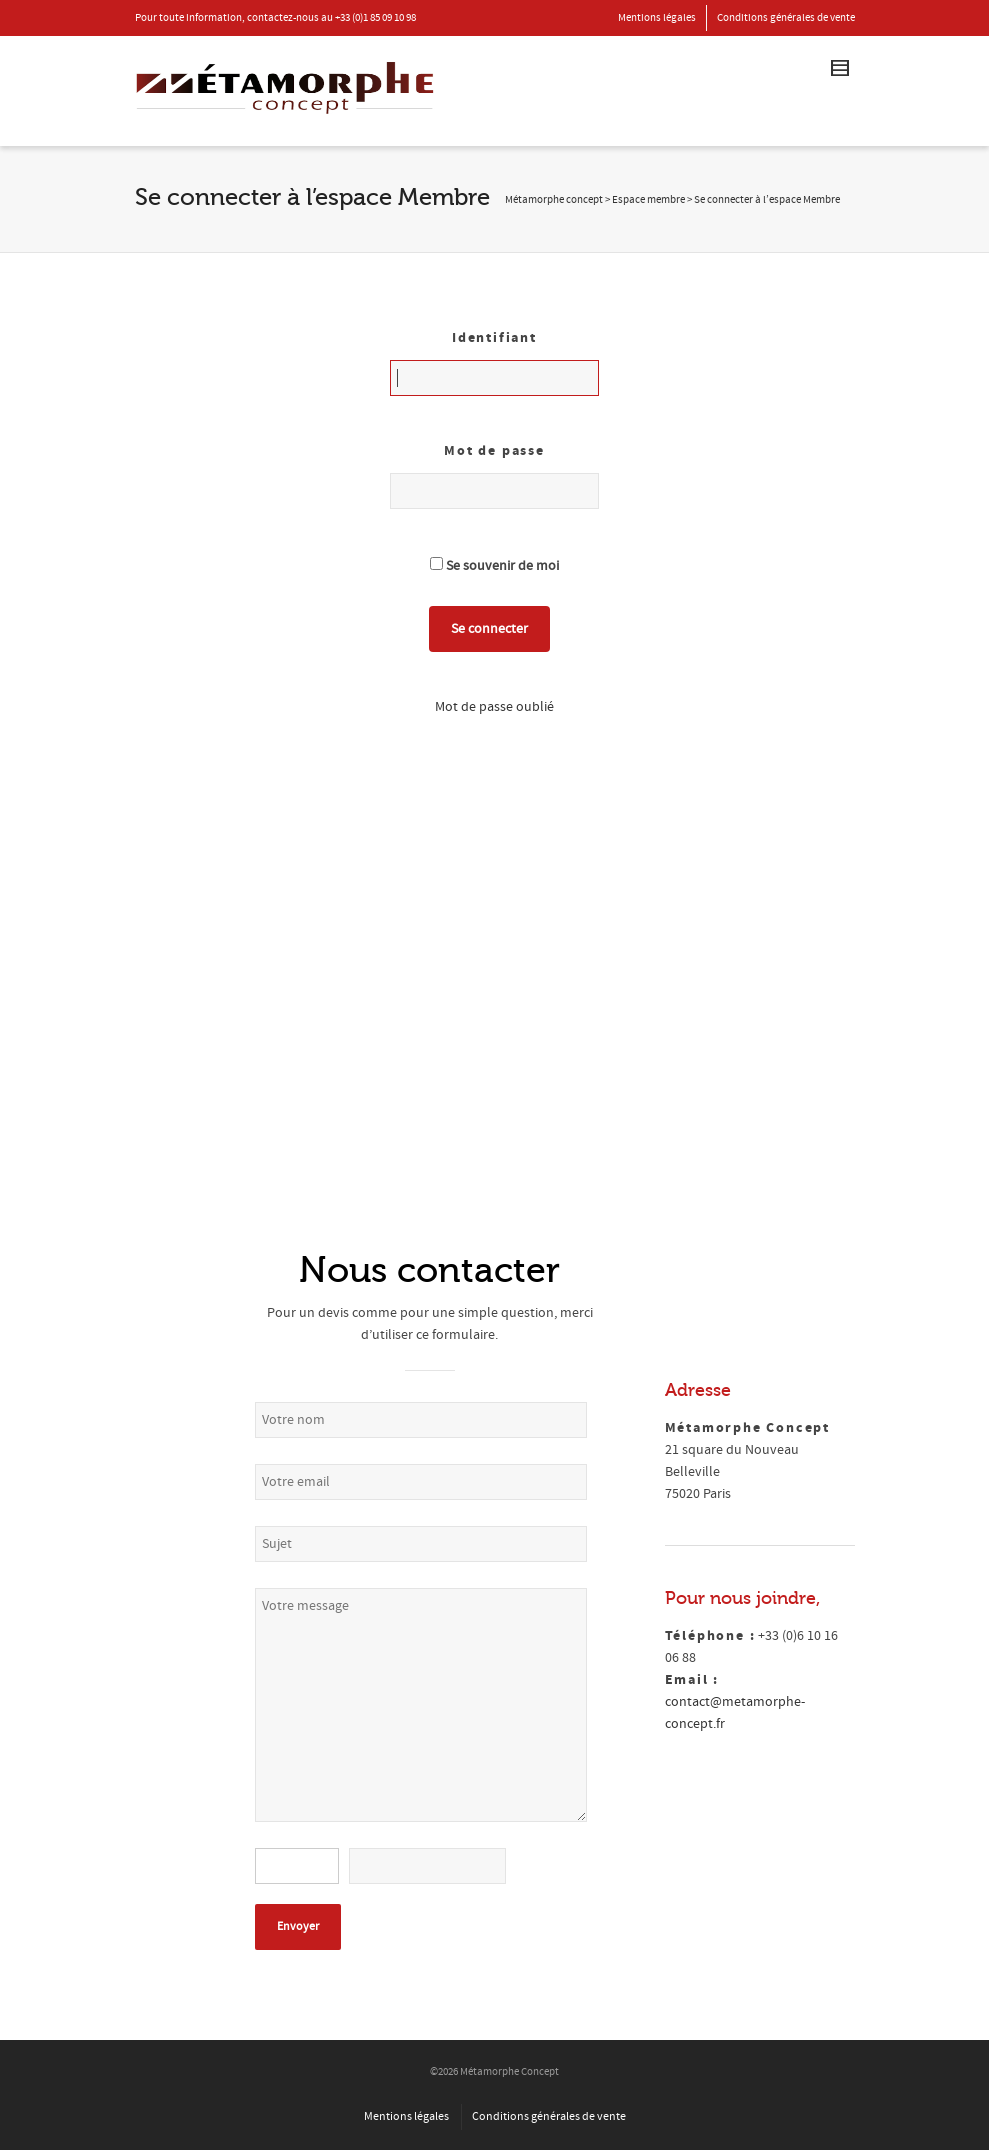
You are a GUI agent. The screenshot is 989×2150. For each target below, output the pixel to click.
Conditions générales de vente (786, 18)
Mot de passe (494, 451)
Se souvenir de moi (494, 566)
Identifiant (494, 338)
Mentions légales (657, 18)
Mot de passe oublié (494, 707)
